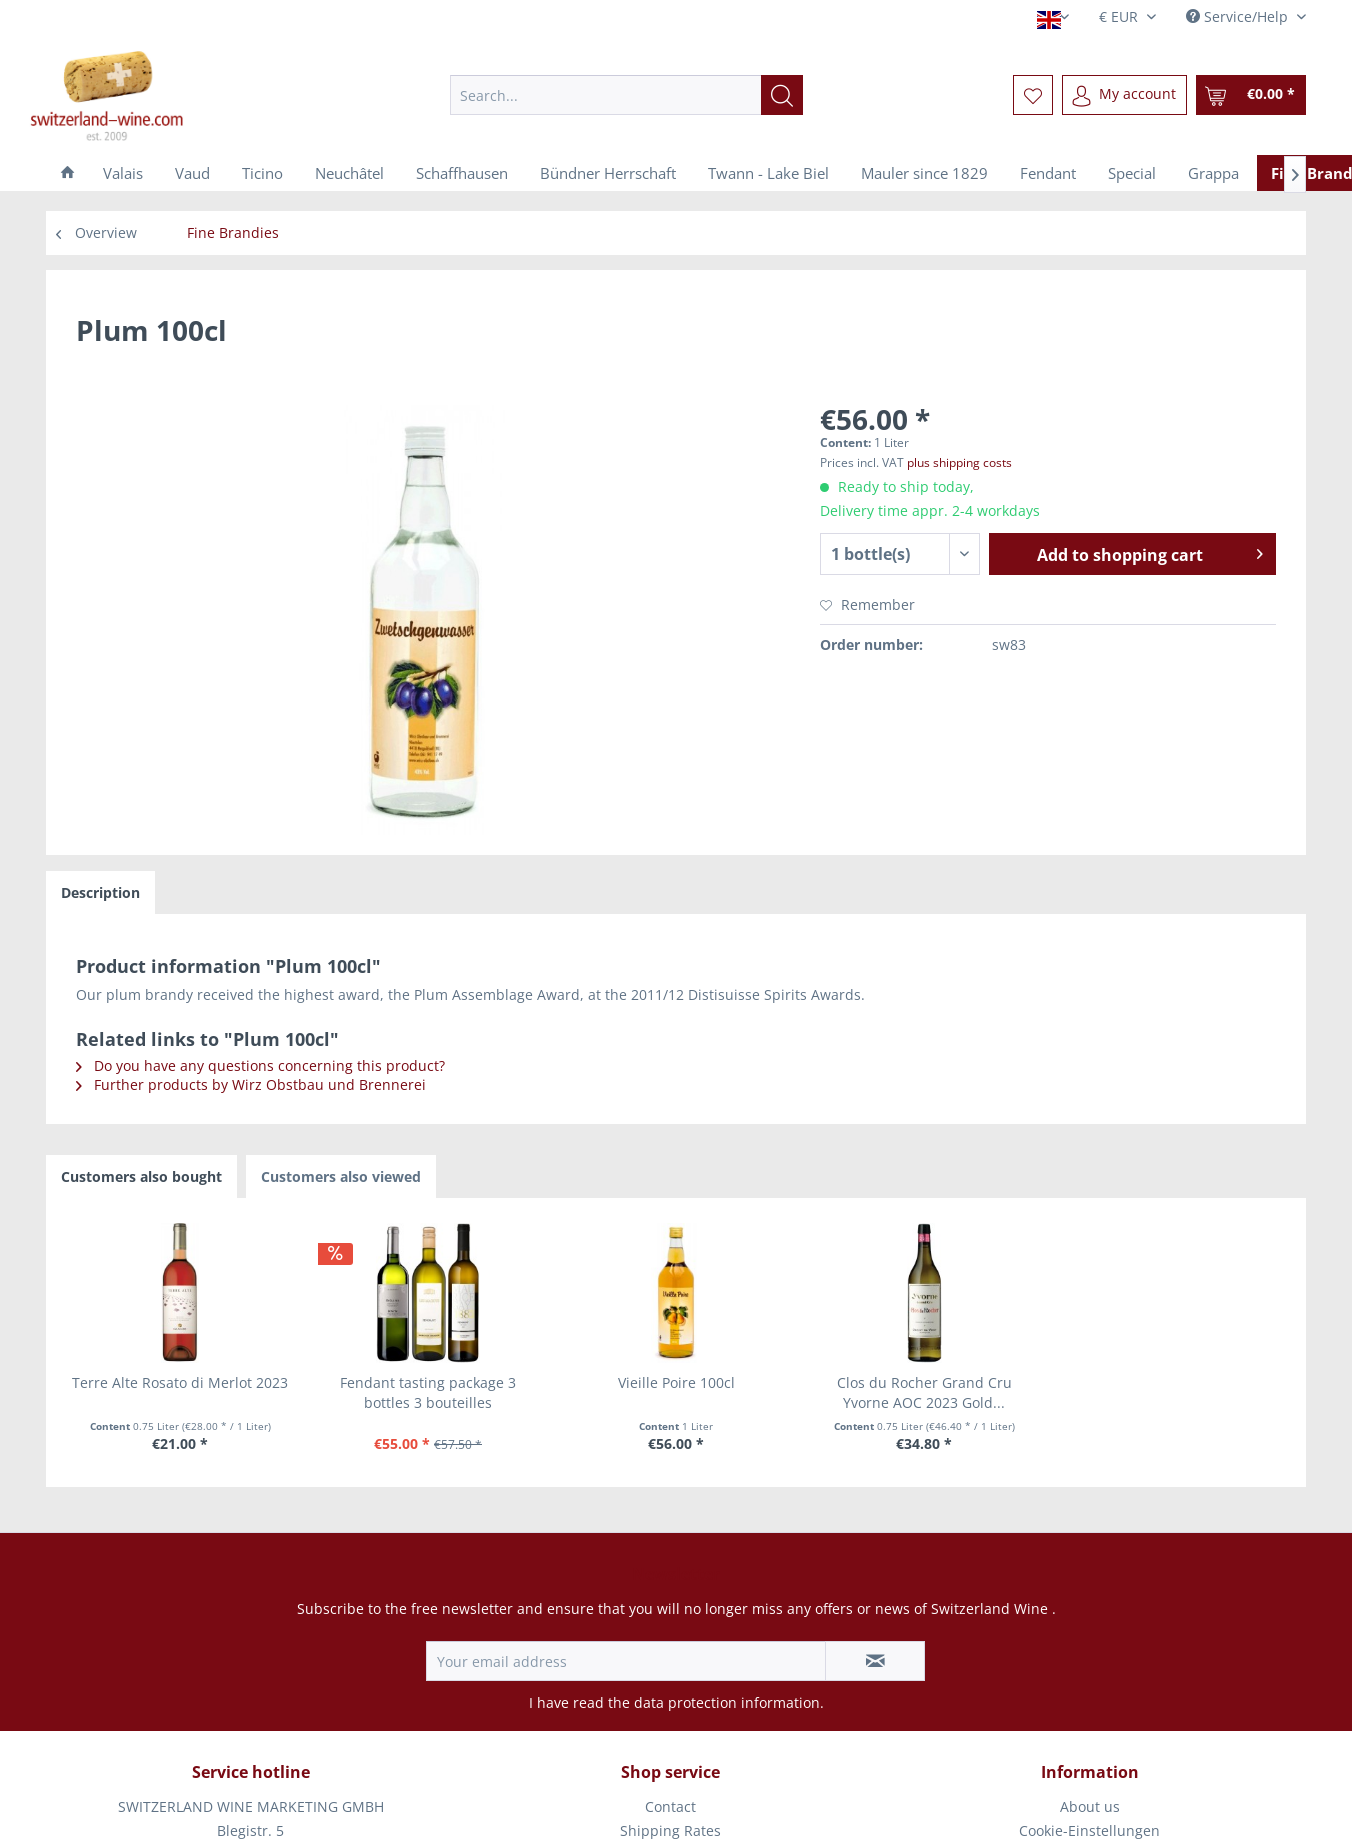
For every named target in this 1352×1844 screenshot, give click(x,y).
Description (100, 892)
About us (1090, 1806)
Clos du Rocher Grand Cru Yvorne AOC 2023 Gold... (924, 1392)
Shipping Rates (670, 1830)
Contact (670, 1806)
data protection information (727, 1702)
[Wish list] (1033, 95)
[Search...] (626, 95)
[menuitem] (626, 95)
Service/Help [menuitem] (1239, 16)
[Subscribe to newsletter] (875, 1661)
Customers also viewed (341, 1176)
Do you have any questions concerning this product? (260, 1065)
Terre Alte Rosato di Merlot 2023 (180, 1382)
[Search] (782, 95)
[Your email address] (626, 1661)
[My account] (1124, 95)
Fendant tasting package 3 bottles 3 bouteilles (428, 1392)
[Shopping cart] (1251, 95)
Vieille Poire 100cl (676, 1382)
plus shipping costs (959, 462)
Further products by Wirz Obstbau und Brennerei (251, 1084)
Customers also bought (141, 1176)
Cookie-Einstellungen (1089, 1830)
